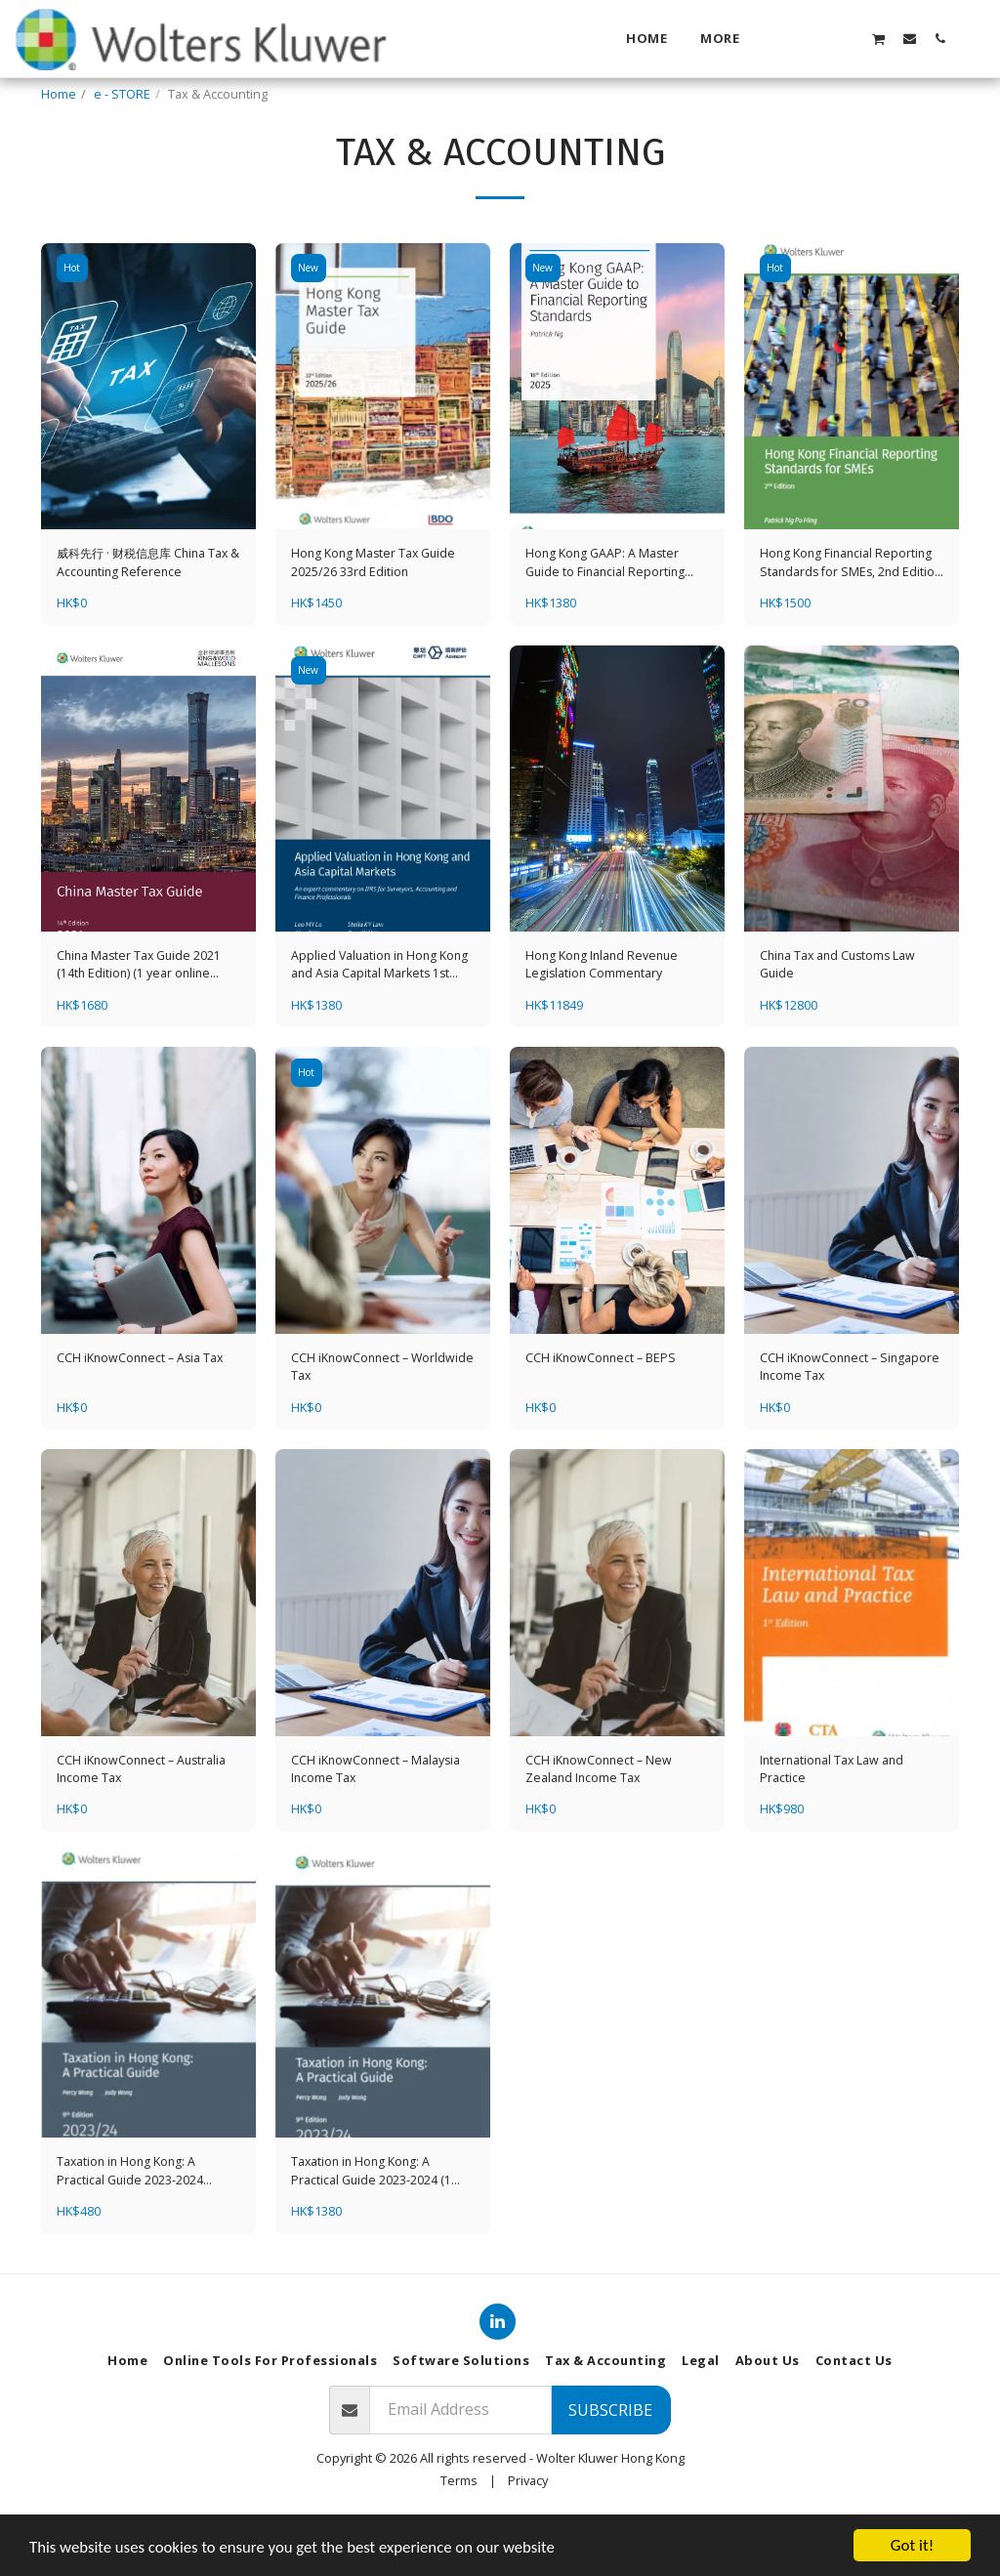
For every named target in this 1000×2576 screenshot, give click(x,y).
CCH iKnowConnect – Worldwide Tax (351, 1417)
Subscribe (610, 2461)
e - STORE (122, 94)
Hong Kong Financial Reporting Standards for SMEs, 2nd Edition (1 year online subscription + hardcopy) (848, 612)
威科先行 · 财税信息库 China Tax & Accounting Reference (148, 612)
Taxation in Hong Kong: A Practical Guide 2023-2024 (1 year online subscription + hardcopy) (372, 2223)
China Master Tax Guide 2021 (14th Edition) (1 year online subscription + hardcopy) (142, 1015)
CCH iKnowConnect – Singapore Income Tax (851, 1417)
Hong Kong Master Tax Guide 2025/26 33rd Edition (376, 612)
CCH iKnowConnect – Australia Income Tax (143, 1821)
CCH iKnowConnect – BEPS (602, 1408)
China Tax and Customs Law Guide (841, 1015)
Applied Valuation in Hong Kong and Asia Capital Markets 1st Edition (382, 1015)
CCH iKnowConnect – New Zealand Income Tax (600, 1821)
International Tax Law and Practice (834, 1821)
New (309, 317)
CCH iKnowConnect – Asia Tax (142, 1408)
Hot (72, 317)
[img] (148, 435)
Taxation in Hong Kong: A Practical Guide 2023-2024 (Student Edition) (131, 2223)
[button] (818, 38)
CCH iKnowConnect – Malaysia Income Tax (377, 1821)
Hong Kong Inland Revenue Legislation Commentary (604, 1015)
